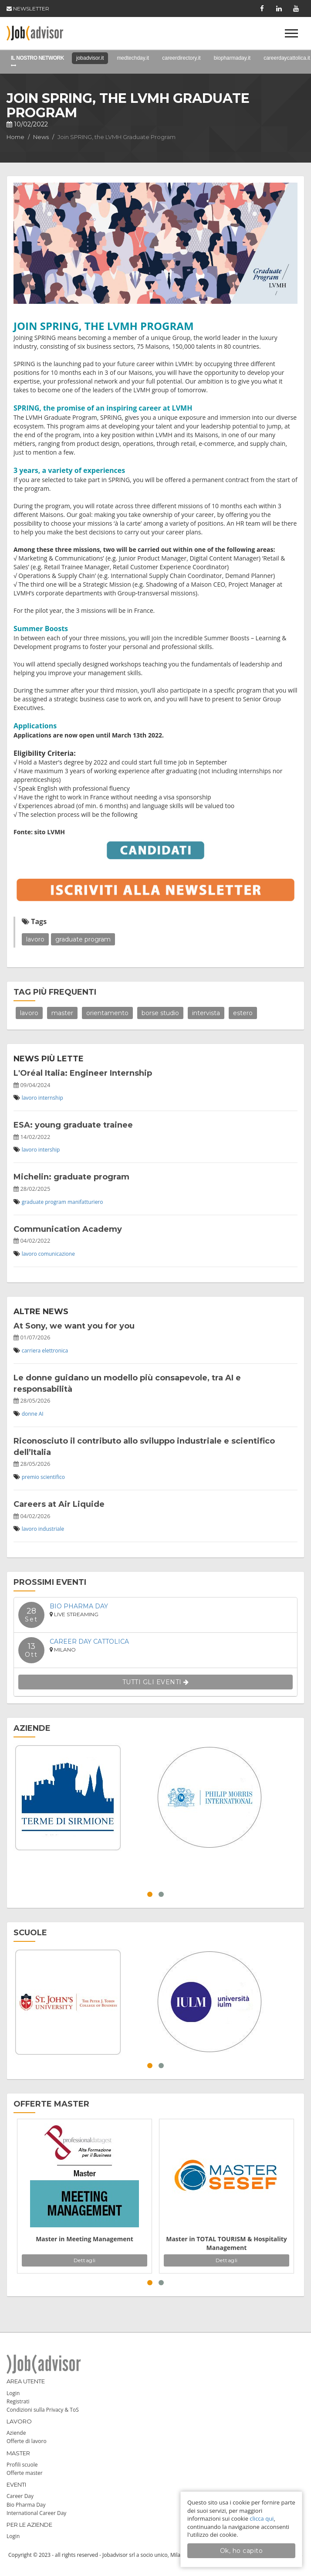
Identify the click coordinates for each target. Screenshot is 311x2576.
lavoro (35, 939)
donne (29, 1413)
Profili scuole (22, 2464)
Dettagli (85, 2260)
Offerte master (25, 2473)
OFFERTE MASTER (51, 2104)
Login (13, 2393)
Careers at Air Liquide (59, 1504)
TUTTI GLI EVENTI (155, 1682)
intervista (206, 1013)
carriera (31, 1350)
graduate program (83, 939)
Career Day (20, 2496)
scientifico (53, 1477)
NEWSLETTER (28, 8)
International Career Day (36, 2513)
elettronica (55, 1350)
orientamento (107, 1013)
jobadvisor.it (90, 58)
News (41, 136)
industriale (51, 1529)
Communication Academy (68, 1229)
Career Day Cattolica (89, 1641)
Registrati (18, 2401)
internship (50, 1097)
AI (41, 1413)
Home (15, 136)
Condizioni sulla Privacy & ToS (43, 2409)
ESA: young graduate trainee (73, 1125)
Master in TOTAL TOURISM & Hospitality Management (226, 2243)
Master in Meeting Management (84, 2239)
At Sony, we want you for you (74, 1326)
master (62, 1013)
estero (243, 1013)
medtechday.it (133, 58)
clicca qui (262, 2518)
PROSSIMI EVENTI (50, 1582)
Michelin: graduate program (71, 1177)
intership (49, 1149)
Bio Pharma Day (79, 1606)
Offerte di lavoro (27, 2441)
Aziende (16, 2433)
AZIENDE (32, 1728)
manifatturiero (85, 1202)
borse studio (160, 1013)
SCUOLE (30, 1932)
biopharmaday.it (232, 58)
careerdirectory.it (181, 58)
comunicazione (56, 1253)
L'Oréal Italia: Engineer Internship (83, 1073)
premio (30, 1477)
